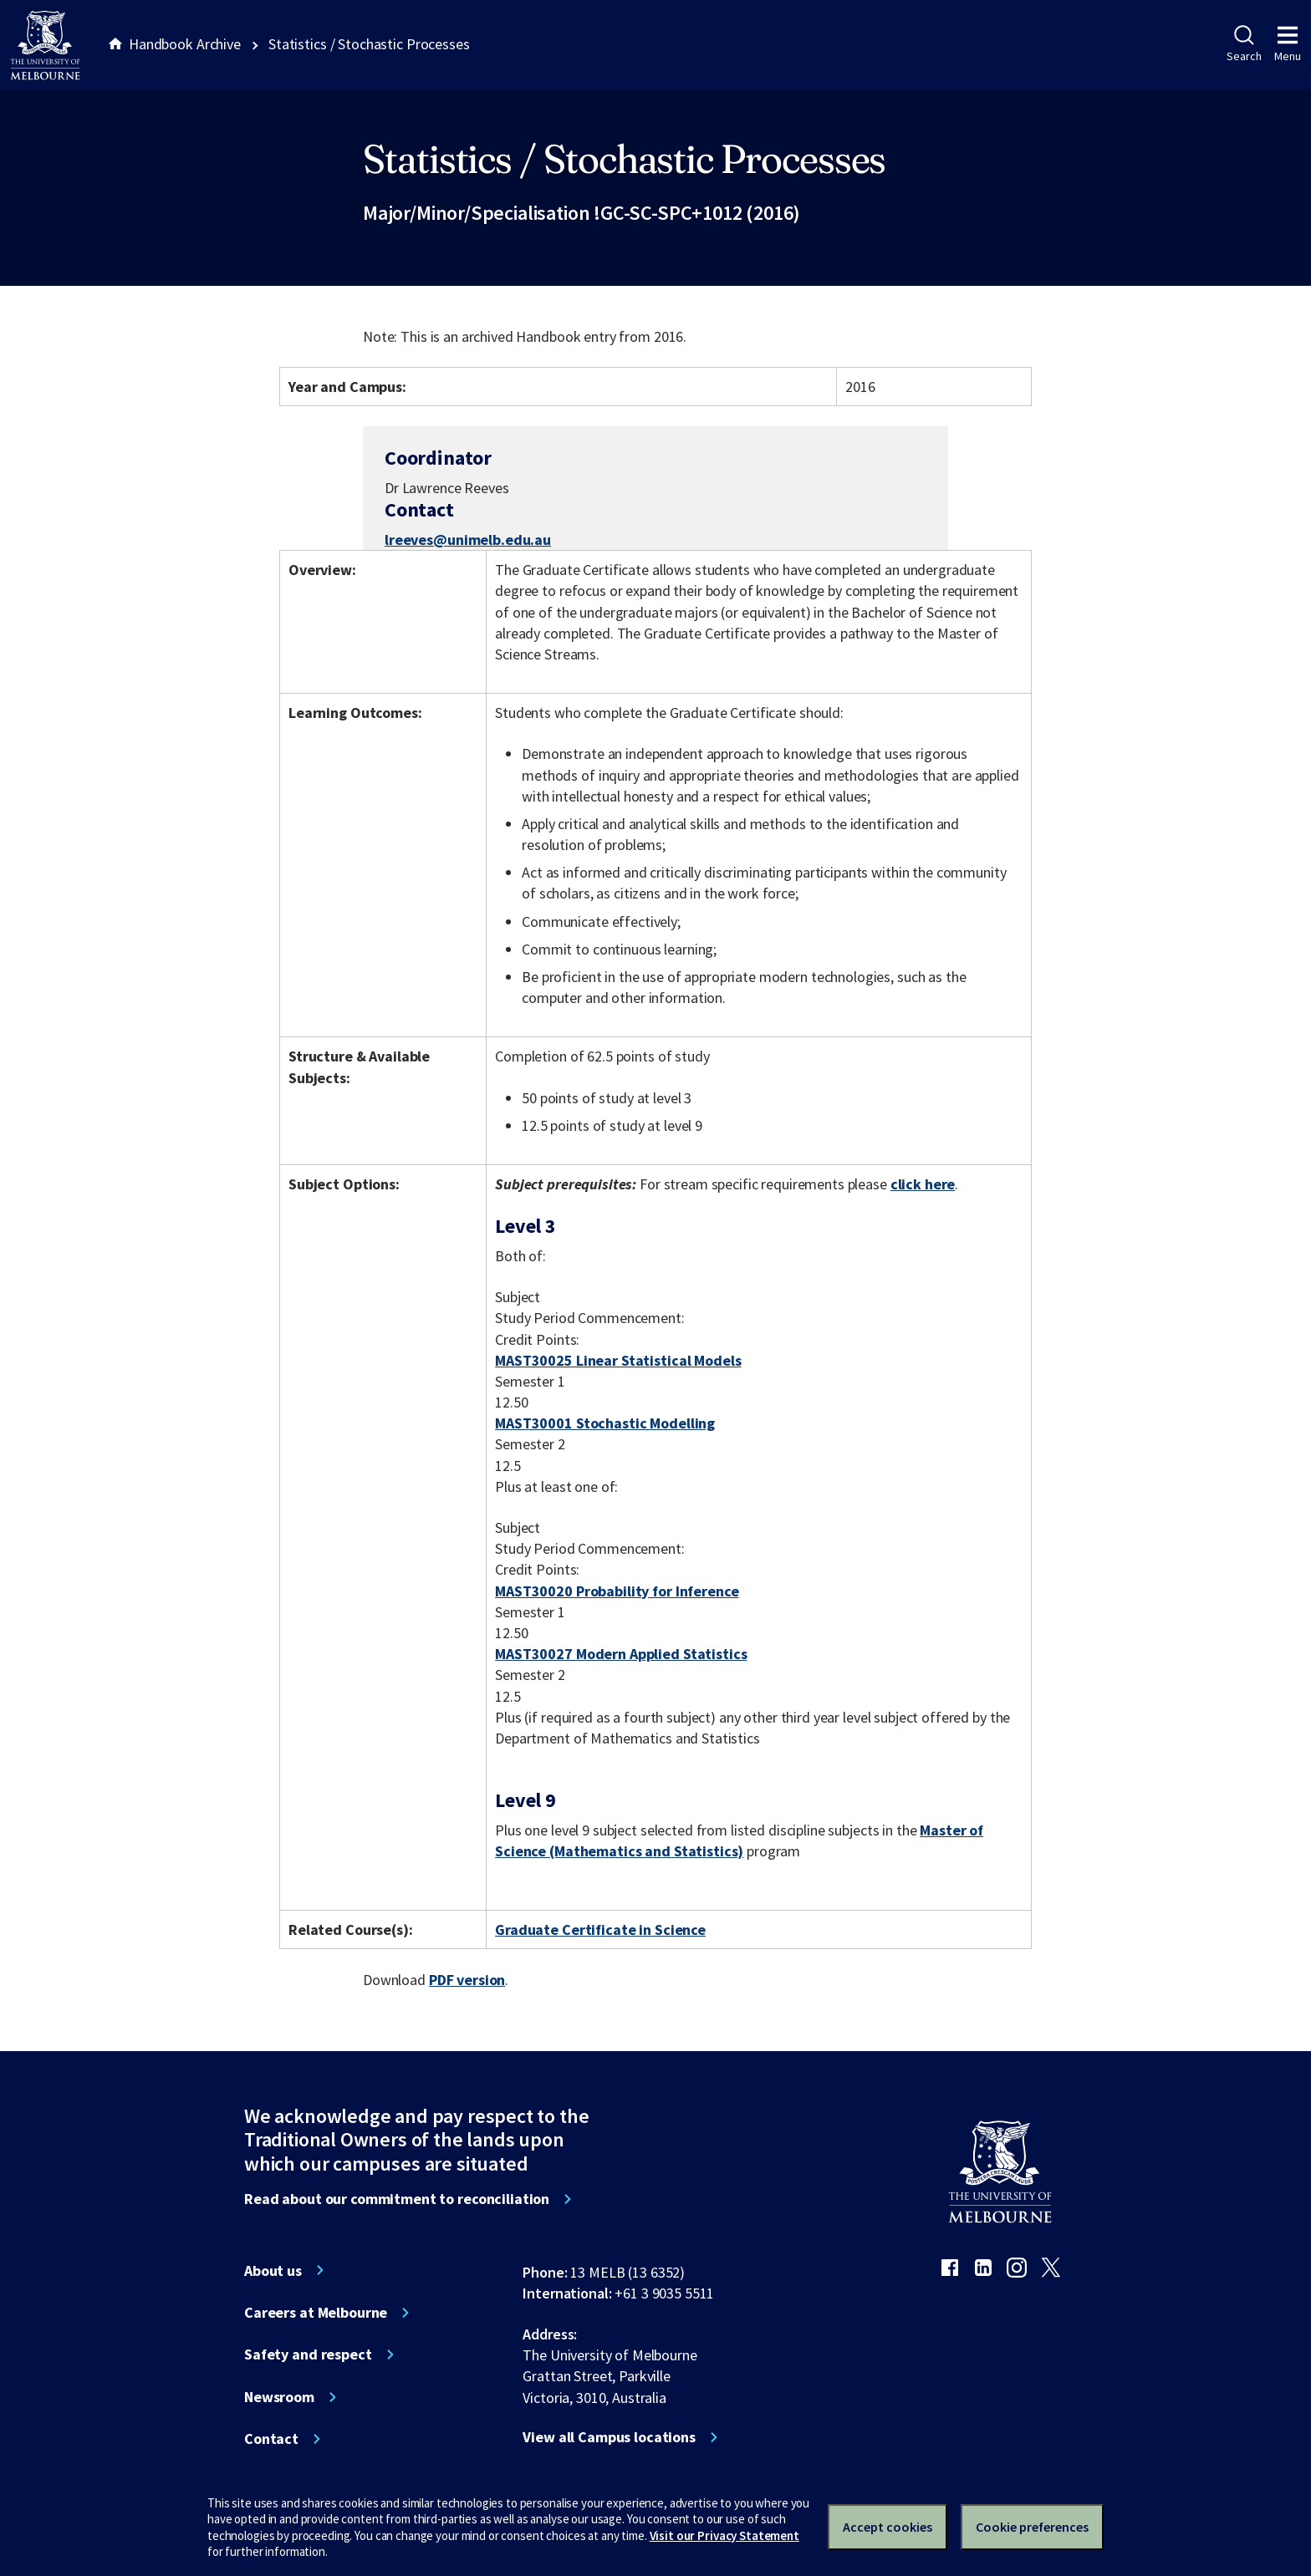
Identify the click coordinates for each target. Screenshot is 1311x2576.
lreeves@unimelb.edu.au (468, 539)
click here (923, 1184)
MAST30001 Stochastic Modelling (605, 1423)
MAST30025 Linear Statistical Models (618, 1360)
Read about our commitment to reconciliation (396, 2199)
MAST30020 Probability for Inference (616, 1591)
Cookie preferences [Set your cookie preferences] (1032, 2526)
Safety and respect (308, 2354)
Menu (1287, 44)
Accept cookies (887, 2526)
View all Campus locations (609, 2437)
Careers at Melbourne (315, 2313)
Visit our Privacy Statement (724, 2535)
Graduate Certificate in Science (600, 1929)
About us (273, 2271)
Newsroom (279, 2397)
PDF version (467, 1979)
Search (1244, 44)
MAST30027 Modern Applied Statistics (621, 1653)
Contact (271, 2439)
